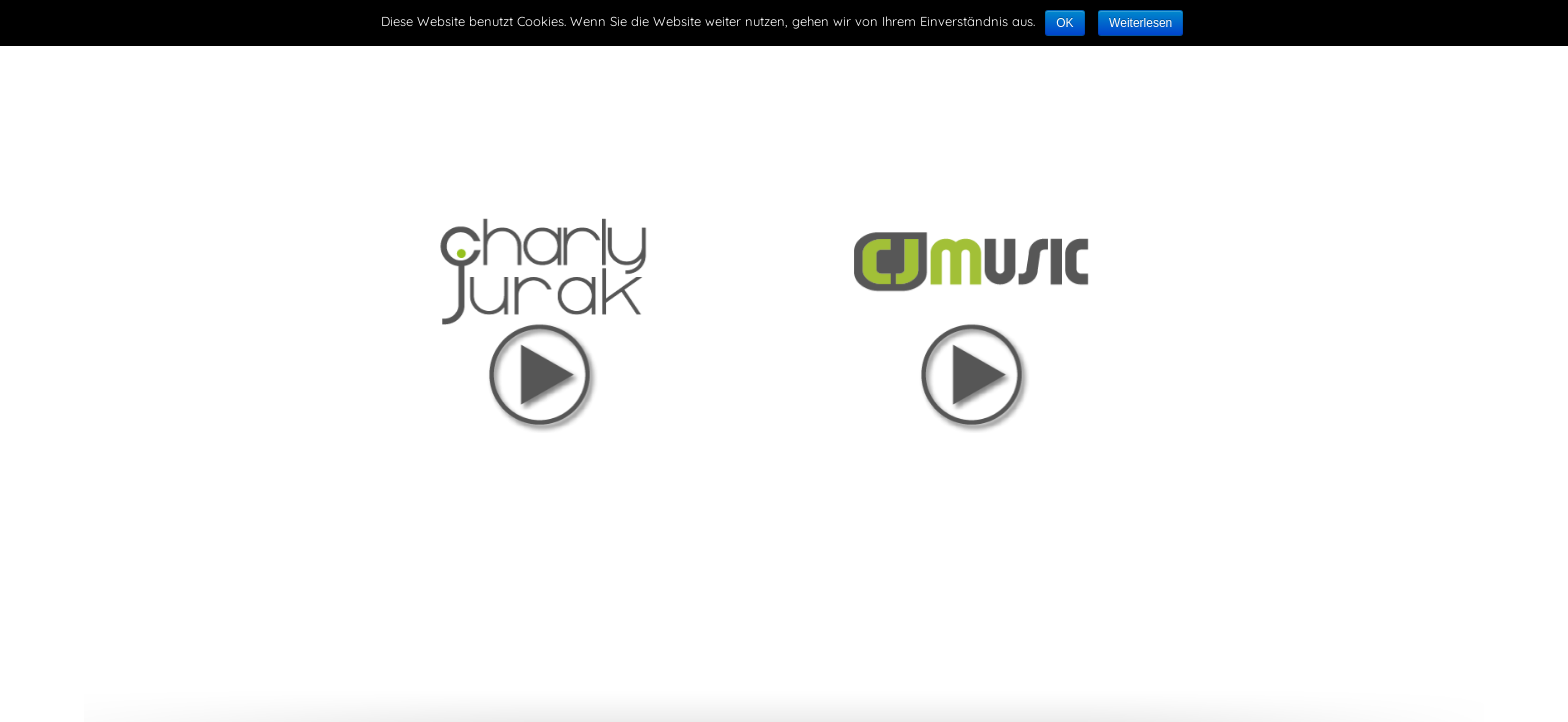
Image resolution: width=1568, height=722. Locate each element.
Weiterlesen (1140, 23)
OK (1064, 23)
